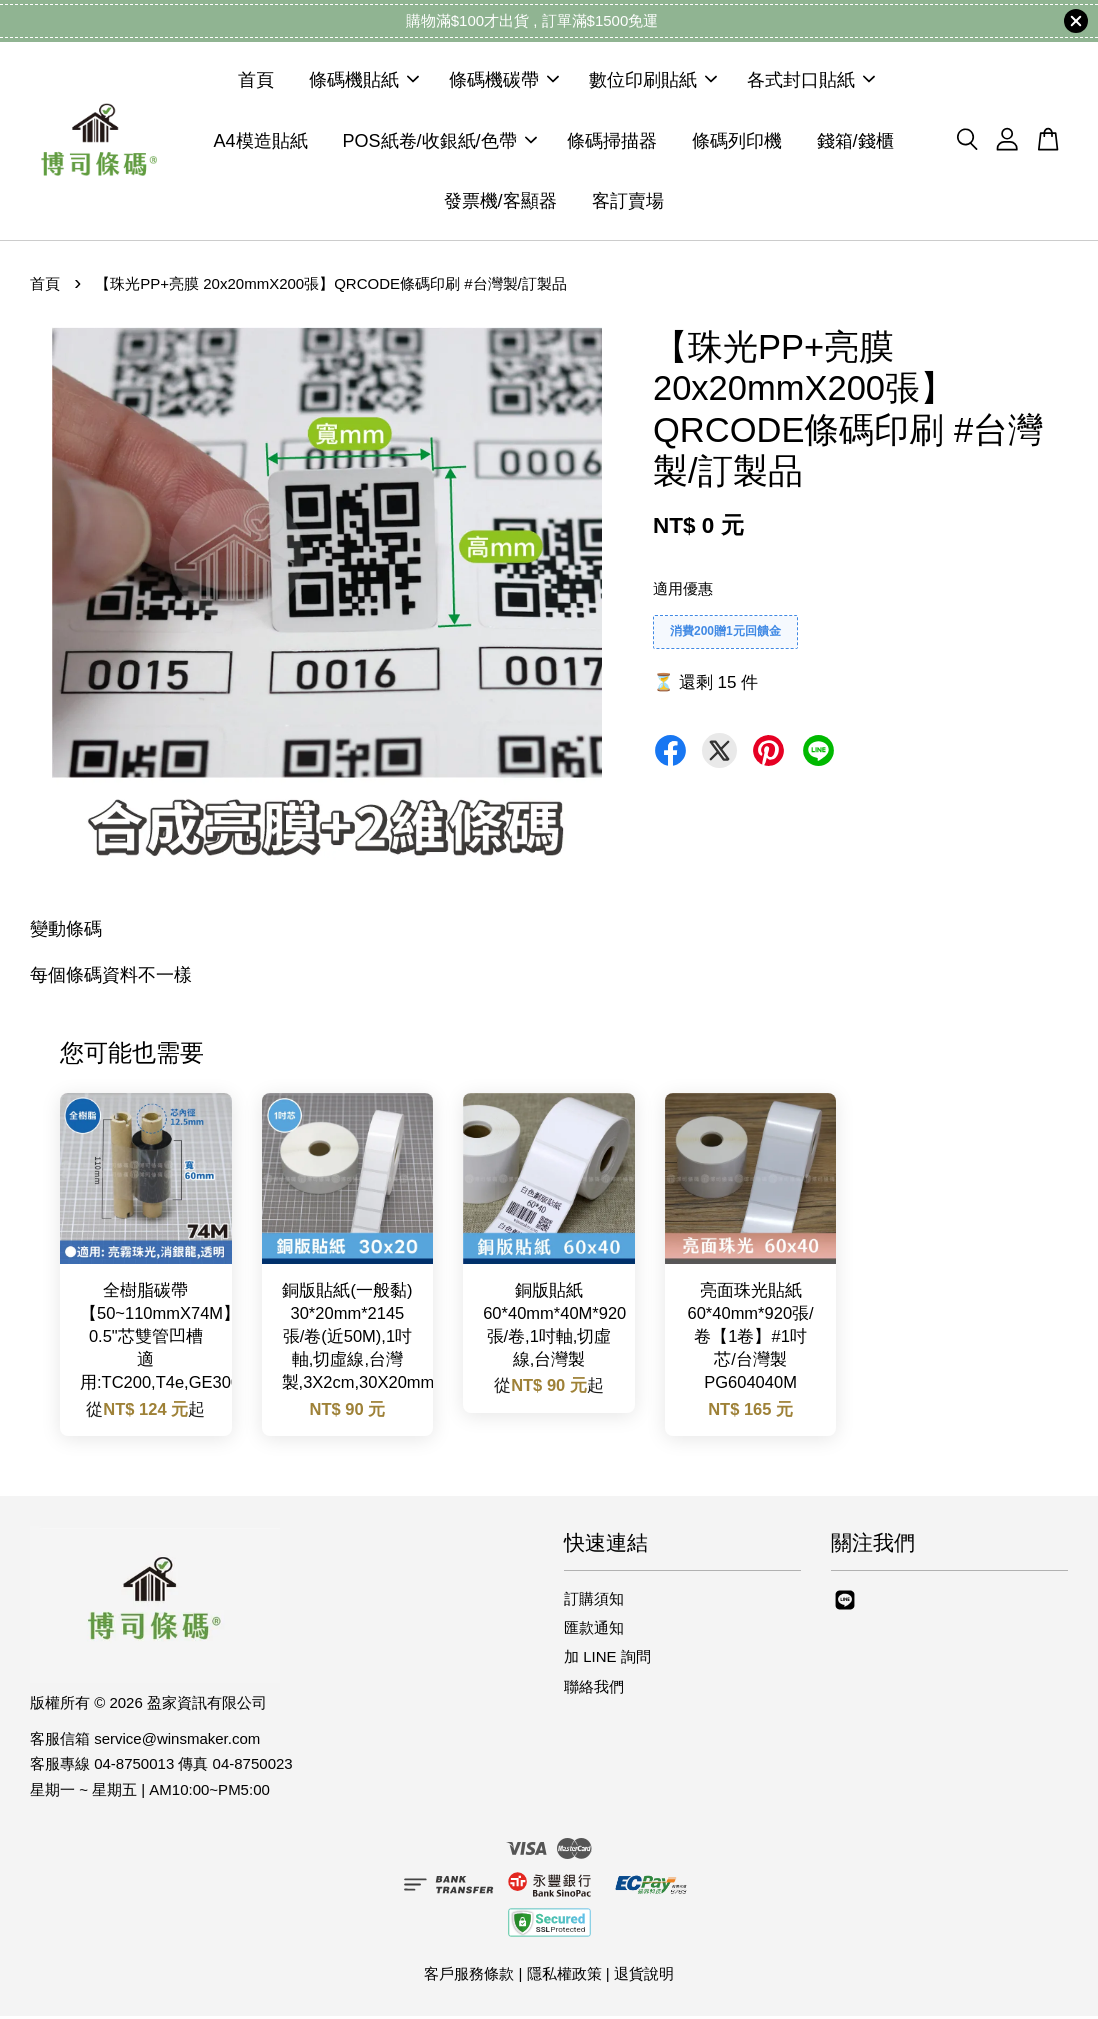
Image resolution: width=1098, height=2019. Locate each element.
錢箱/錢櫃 (855, 142)
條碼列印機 (737, 142)
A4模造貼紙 (260, 142)
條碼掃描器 (612, 142)
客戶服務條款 (469, 1976)
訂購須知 (594, 1601)
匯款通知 (594, 1630)
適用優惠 (683, 591)
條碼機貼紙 (364, 82)
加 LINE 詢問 (607, 1660)
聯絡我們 (594, 1689)
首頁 (256, 82)
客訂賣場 (628, 203)
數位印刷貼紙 (653, 82)
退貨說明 (644, 1976)
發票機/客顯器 (500, 203)
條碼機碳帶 (504, 82)
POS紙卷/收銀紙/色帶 (440, 142)
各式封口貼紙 (811, 82)
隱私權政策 (564, 1976)
